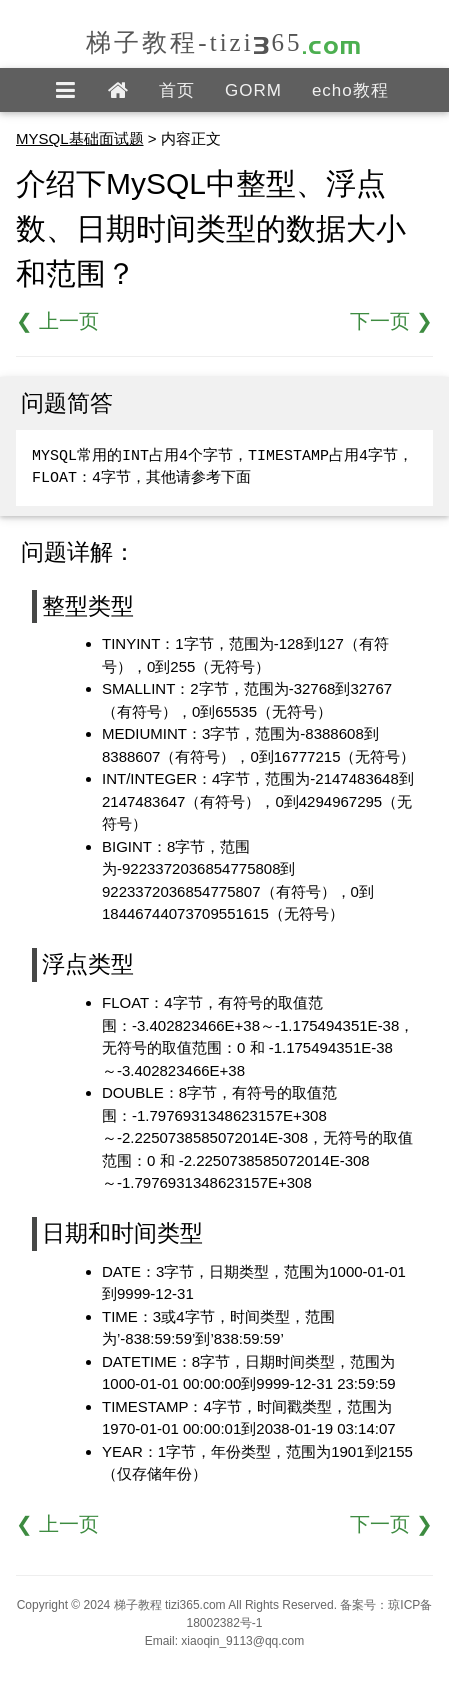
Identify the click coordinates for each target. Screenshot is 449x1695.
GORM (253, 90)
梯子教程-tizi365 (224, 42)
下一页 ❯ (391, 321)
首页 (177, 90)
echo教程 (350, 90)
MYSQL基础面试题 (80, 138)
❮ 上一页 (57, 321)
